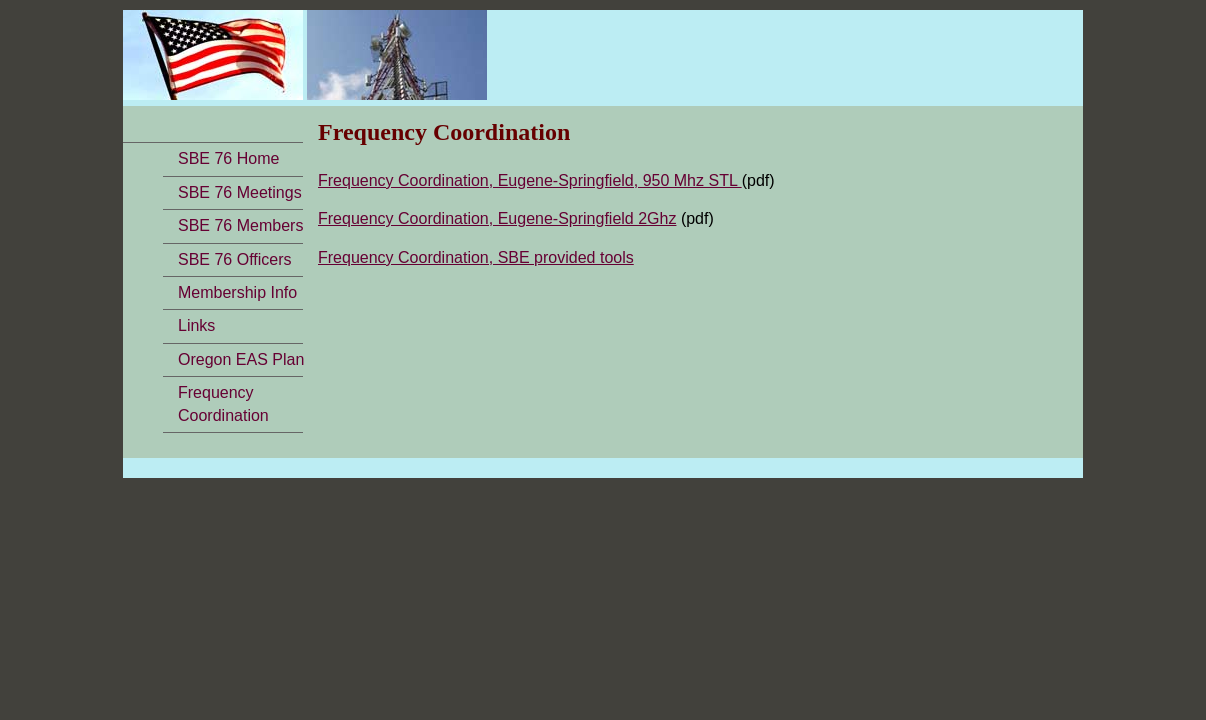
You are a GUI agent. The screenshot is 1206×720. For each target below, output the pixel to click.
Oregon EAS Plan (241, 359)
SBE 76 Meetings (240, 192)
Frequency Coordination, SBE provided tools (476, 257)
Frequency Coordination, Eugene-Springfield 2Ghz (497, 218)
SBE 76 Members (240, 225)
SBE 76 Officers (235, 259)
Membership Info (237, 292)
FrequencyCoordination (223, 403)
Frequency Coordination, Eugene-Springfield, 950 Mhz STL (530, 180)
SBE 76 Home (228, 158)
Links (196, 325)
